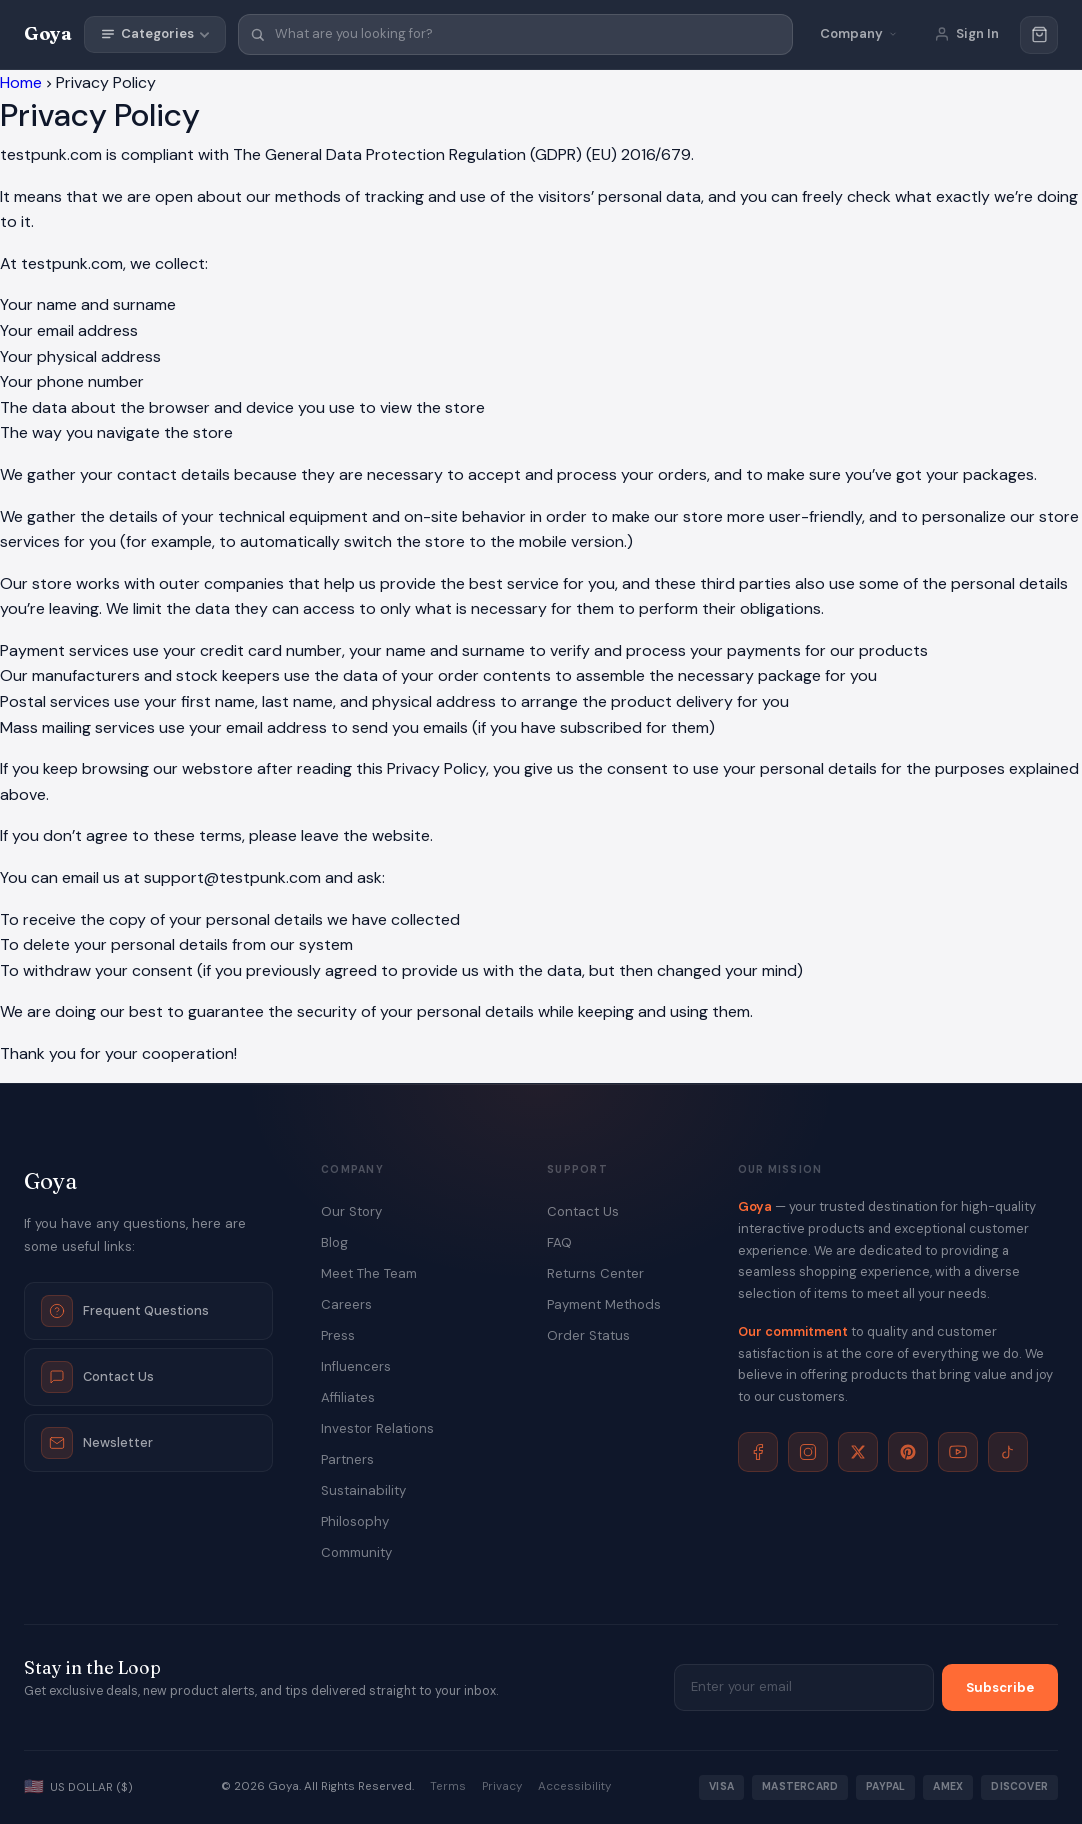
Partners (347, 1459)
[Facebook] (758, 1452)
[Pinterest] (908, 1452)
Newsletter (97, 1443)
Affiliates (348, 1397)
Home (21, 82)
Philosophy (355, 1521)
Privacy (502, 1786)
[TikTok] (1008, 1452)
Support (577, 1170)
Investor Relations (377, 1428)
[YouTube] (958, 1452)
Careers (346, 1304)
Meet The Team (369, 1273)
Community (356, 1552)
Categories (155, 33)
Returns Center (595, 1273)
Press (338, 1335)
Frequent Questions (125, 1311)
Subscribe (1000, 1687)
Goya (48, 33)
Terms (448, 1786)
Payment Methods (604, 1304)
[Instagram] (808, 1452)
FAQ (559, 1242)
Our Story (351, 1211)
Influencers (356, 1366)
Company (352, 1170)
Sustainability (363, 1490)
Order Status (588, 1335)
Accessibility (574, 1786)
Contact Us (97, 1377)
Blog (334, 1242)
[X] (858, 1452)
